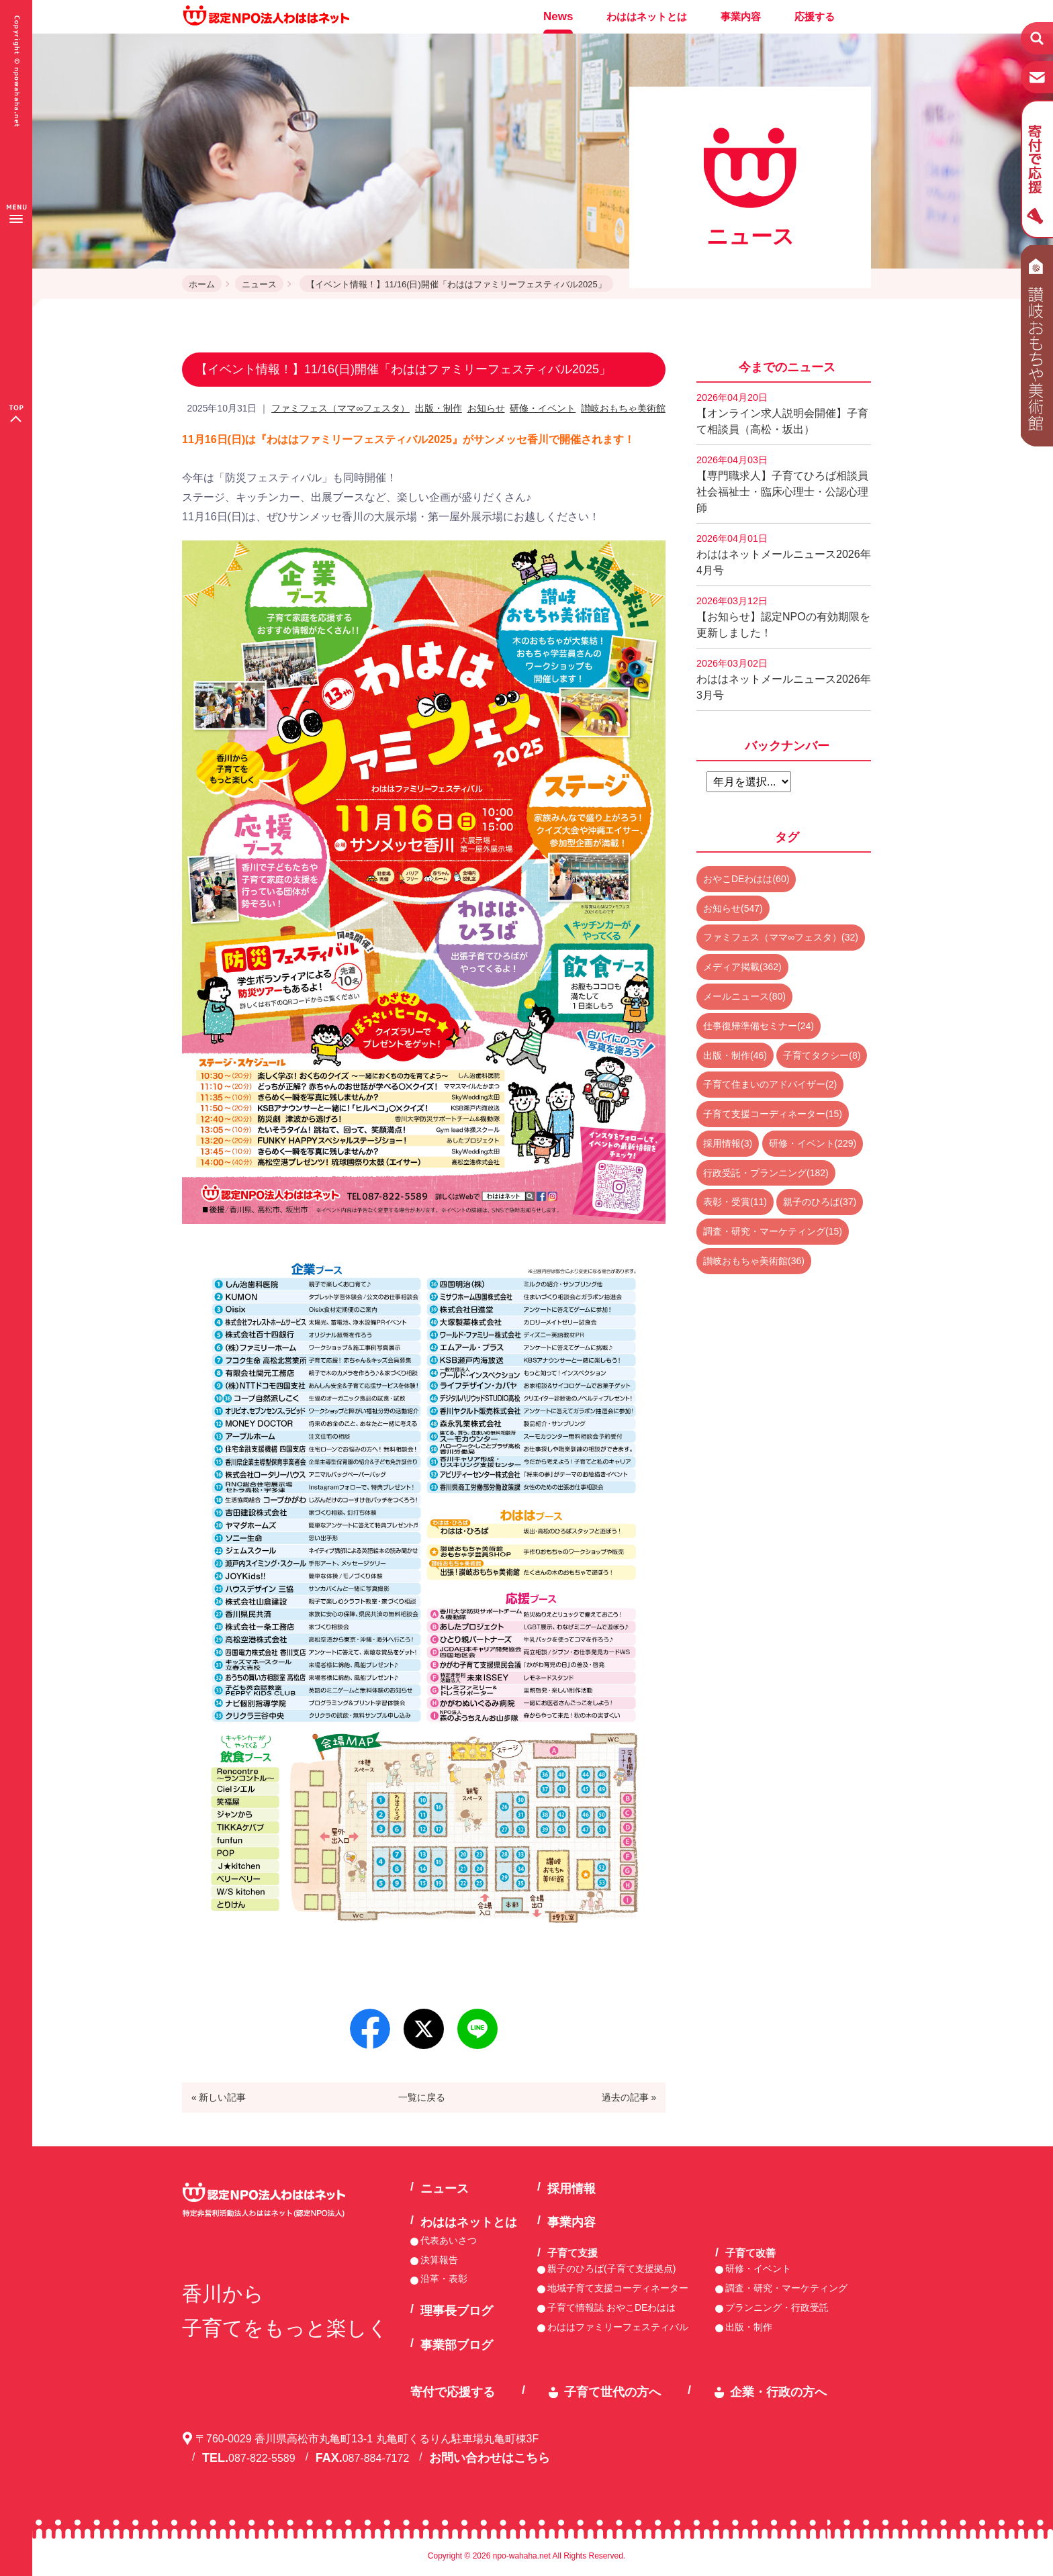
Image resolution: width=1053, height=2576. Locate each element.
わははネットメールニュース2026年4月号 (783, 554)
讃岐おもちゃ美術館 (623, 408)
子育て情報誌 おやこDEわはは (611, 2307)
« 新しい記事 (218, 2097)
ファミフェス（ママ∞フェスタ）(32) (780, 937)
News (558, 16)
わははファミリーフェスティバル (617, 2327)
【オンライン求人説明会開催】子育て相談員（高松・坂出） (782, 413)
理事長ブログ (456, 2311)
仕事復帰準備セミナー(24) (758, 1025)
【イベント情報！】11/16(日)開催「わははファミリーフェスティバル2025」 (456, 284)
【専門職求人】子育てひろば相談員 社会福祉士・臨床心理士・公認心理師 (783, 484)
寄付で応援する (452, 2392)
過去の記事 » (629, 2097)
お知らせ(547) (733, 908)
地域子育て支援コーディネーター (617, 2288)
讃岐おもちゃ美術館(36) (754, 1260)
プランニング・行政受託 (777, 2307)
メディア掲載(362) (742, 966)
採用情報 (571, 2188)
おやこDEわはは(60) (746, 878)
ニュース (259, 284)
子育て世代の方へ (612, 2392)
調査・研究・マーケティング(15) (772, 1231)
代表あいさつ (448, 2240)
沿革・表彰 (443, 2278)
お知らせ (486, 408)
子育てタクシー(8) (821, 1055)
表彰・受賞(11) (735, 1201)
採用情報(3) (727, 1143)
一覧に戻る (421, 2097)
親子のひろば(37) (819, 1201)
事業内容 (741, 16)
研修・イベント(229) (813, 1143)
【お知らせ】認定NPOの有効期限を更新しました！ (783, 616)
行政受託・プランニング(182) (766, 1172)
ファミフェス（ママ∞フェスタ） (340, 408)
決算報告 (439, 2259)
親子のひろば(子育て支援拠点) (611, 2268)
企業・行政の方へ (778, 2392)
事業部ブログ (456, 2345)
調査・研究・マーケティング (786, 2288)
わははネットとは (646, 16)
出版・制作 (438, 408)
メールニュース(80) (744, 996)
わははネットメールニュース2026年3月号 (783, 679)
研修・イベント (543, 408)
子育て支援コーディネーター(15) (772, 1113)
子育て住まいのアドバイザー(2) (770, 1084)
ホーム (202, 284)
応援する (814, 16)
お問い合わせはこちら (489, 2458)
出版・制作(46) (735, 1055)
